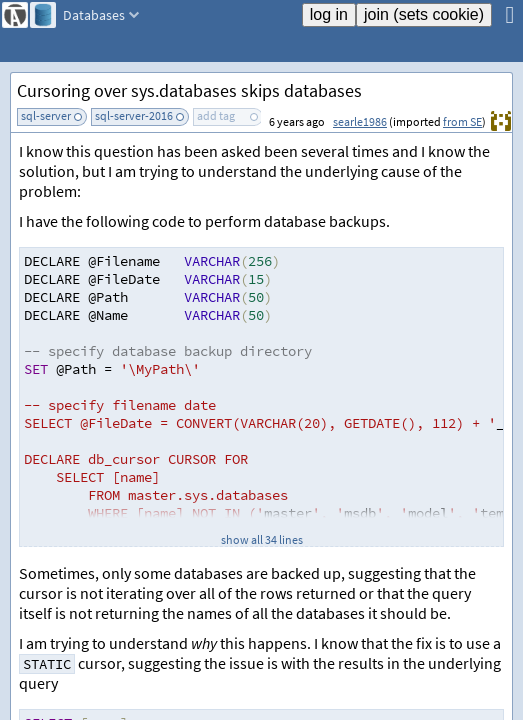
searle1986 (360, 121)
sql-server (46, 115)
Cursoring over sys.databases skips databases (189, 90)
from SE (462, 121)
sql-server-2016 (134, 115)
